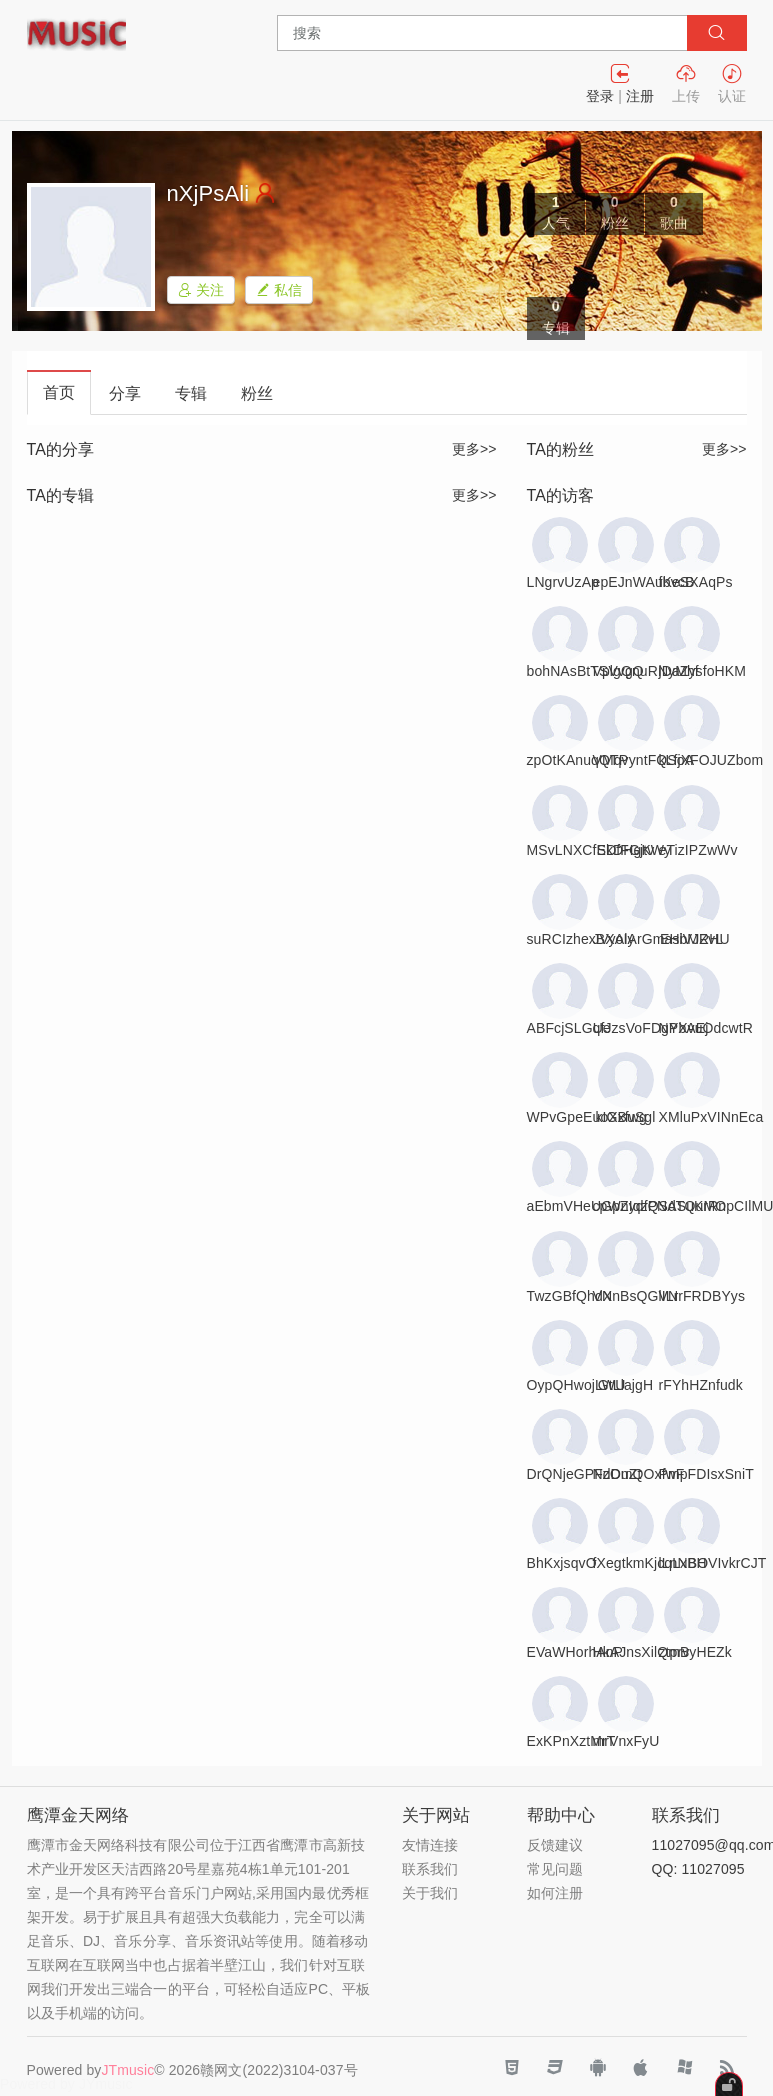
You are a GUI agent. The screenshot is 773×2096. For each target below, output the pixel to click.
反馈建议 (555, 1845)
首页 (59, 392)
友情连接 (430, 1845)
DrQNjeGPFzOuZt (584, 1474)
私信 (279, 290)
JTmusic (127, 2070)
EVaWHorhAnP (575, 1652)
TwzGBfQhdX (570, 1296)
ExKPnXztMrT (571, 1741)
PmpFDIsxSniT (706, 1474)
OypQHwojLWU (576, 1385)
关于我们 (430, 1893)
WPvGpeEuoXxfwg (587, 1117)
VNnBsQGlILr (636, 1296)
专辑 (191, 393)
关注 (201, 290)
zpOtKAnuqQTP (578, 760)
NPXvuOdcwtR (706, 1028)
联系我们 (430, 1869)
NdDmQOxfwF (639, 1474)
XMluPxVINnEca (711, 1117)
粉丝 (257, 393)
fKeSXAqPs (696, 582)
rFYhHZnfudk (701, 1385)
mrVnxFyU (626, 1741)
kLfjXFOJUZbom (711, 760)
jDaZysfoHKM (702, 671)
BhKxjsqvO (562, 1563)
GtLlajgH (625, 1385)
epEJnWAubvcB (644, 582)
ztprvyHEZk (695, 1652)
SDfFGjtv (626, 850)
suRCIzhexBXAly (581, 939)
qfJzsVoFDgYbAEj (651, 1028)
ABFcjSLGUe (569, 1028)
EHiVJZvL (691, 939)
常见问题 (555, 1869)
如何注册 (555, 1893)
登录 (600, 96)
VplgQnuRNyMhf (646, 671)
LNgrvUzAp (563, 582)
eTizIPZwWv (698, 850)
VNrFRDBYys (702, 1296)
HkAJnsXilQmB (641, 1652)
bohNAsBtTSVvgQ (585, 671)
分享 (125, 393)
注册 (640, 96)
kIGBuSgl (626, 1117)
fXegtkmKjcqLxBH (650, 1563)
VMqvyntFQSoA (644, 760)
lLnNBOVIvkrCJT (713, 1563)
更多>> (474, 449)
